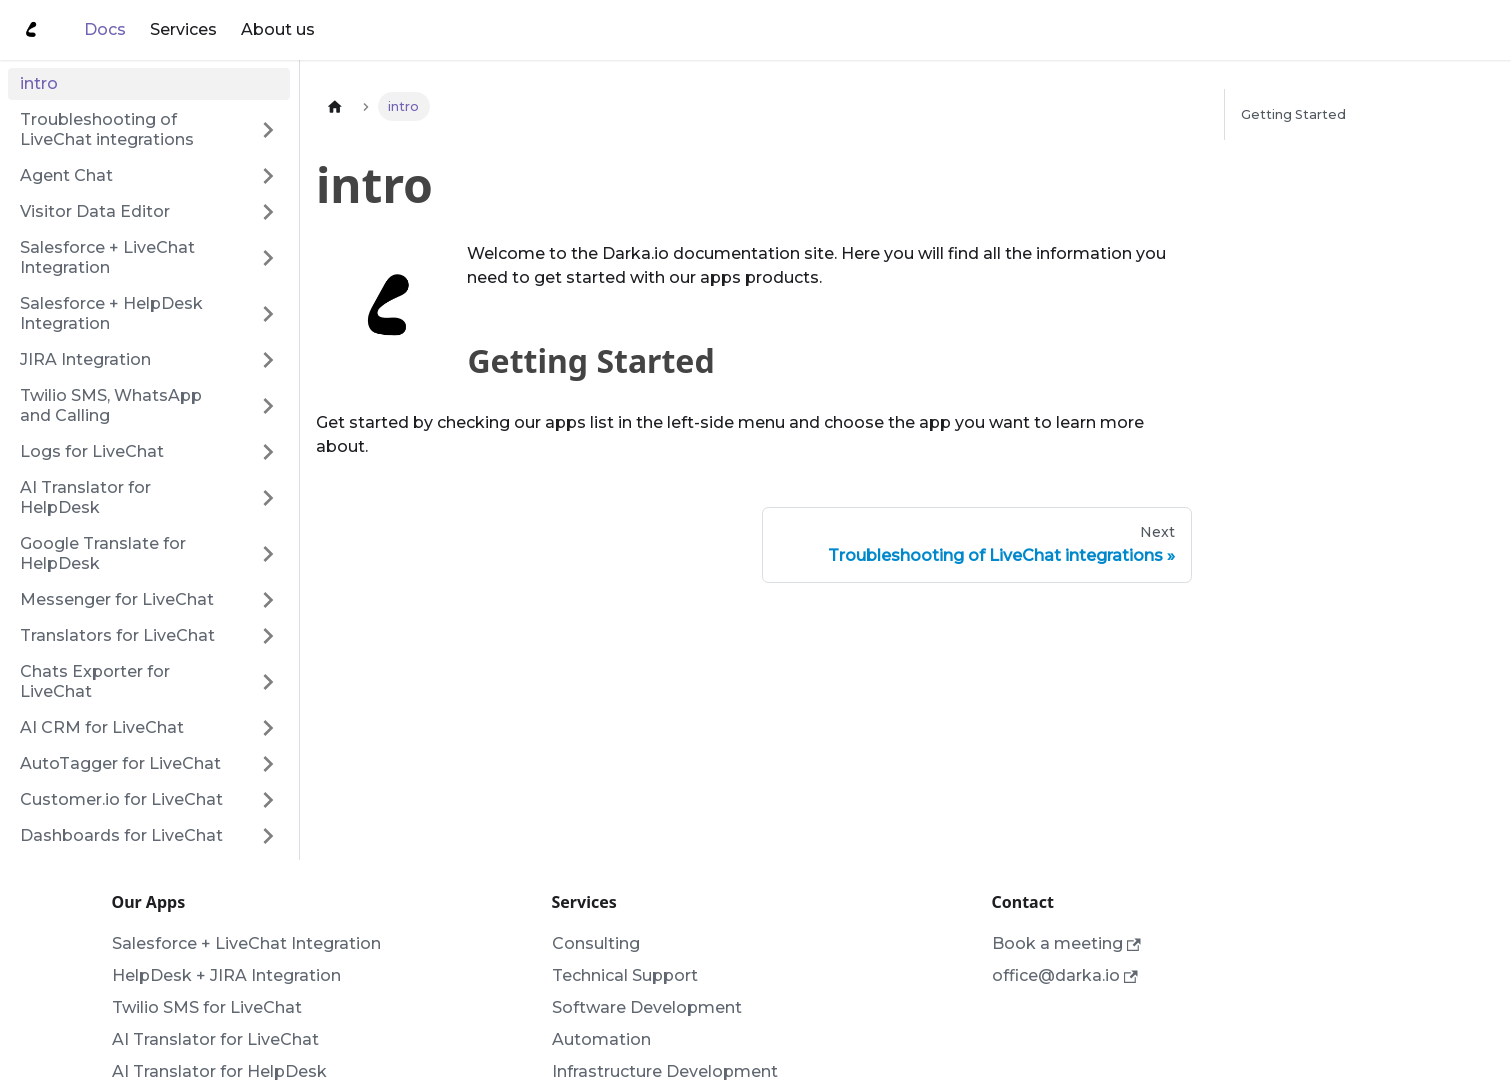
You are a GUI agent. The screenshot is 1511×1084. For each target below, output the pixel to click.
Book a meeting (1066, 943)
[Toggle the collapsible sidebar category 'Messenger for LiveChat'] (268, 600)
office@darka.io (1065, 975)
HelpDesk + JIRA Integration (226, 975)
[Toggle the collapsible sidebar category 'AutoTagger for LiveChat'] (268, 764)
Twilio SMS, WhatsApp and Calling (111, 405)
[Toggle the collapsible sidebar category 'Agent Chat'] (268, 176)
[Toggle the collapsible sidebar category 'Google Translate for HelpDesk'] (268, 554)
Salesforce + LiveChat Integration (107, 257)
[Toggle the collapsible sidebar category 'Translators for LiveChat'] (268, 636)
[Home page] (335, 106)
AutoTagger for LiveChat (120, 763)
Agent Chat (66, 175)
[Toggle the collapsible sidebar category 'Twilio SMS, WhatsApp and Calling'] (268, 406)
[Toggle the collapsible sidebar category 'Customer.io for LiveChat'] (268, 800)
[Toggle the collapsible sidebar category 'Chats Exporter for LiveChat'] (268, 682)
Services (183, 29)
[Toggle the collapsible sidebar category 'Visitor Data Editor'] (268, 212)
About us (278, 29)
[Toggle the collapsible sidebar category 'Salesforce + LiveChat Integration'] (268, 258)
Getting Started (1293, 114)
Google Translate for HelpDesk (103, 553)
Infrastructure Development (665, 1071)
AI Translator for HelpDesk (85, 497)
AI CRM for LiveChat (102, 727)
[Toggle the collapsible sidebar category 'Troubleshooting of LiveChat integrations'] (268, 130)
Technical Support (625, 975)
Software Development (647, 1007)
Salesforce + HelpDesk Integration (111, 313)
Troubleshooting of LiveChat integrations (107, 129)
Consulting (596, 943)
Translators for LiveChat (117, 635)
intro (39, 83)
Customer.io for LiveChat (121, 799)
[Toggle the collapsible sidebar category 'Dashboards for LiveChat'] (268, 836)
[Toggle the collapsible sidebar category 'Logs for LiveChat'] (268, 452)
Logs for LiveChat (92, 451)
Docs (105, 29)
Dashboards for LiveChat (121, 835)
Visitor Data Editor (95, 211)
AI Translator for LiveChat (215, 1039)
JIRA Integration (85, 359)
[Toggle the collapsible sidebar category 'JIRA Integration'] (268, 360)
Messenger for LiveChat (117, 599)
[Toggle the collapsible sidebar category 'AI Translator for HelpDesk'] (268, 498)
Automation (601, 1039)
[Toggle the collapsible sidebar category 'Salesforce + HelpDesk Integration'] (268, 314)
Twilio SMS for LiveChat (207, 1007)
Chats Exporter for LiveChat (95, 681)
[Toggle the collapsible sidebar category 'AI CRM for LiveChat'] (268, 728)
